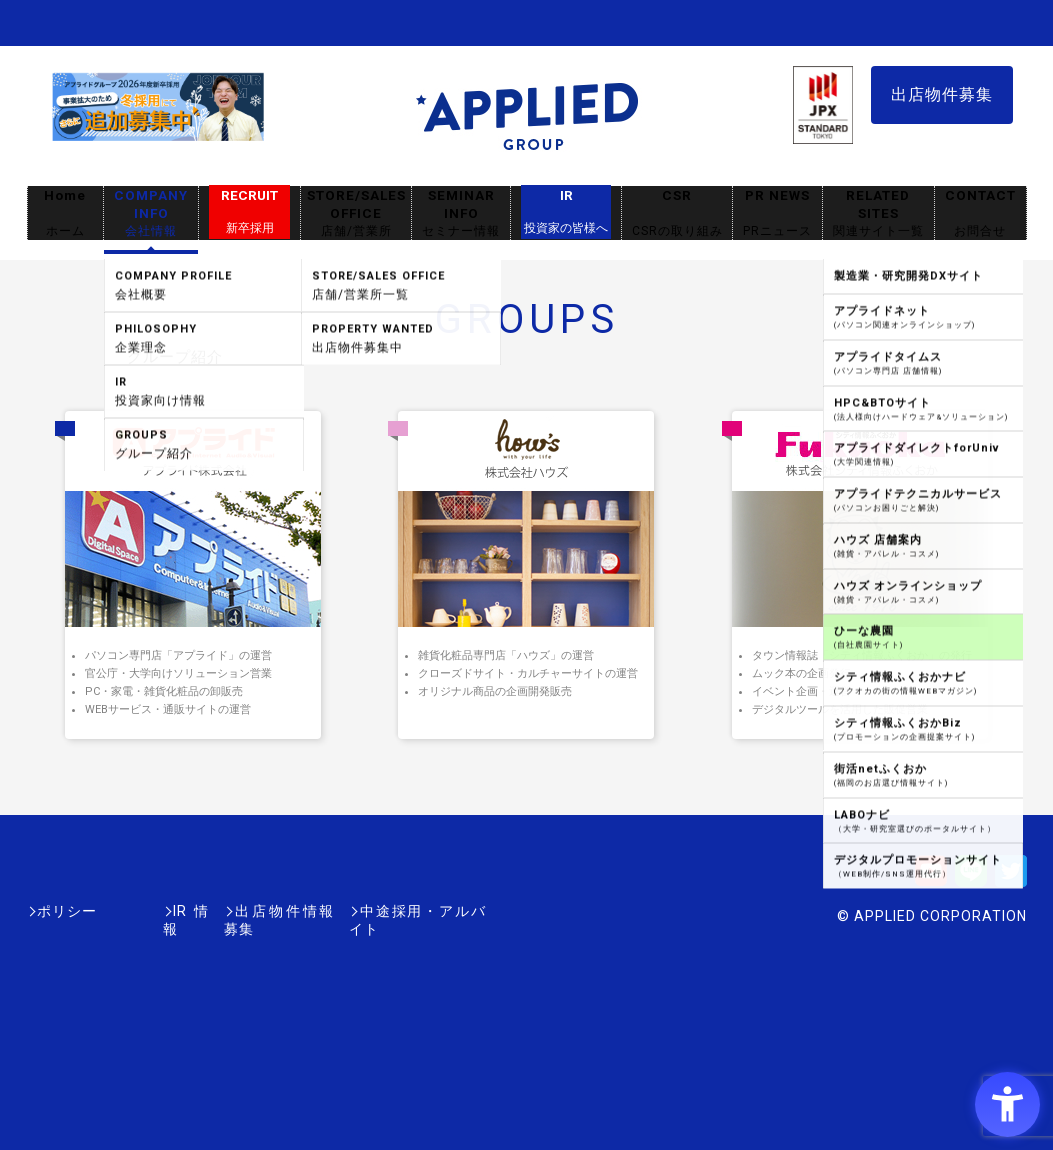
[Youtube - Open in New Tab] (931, 877)
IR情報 (144, 911)
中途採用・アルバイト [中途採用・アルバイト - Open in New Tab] (411, 911)
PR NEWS (777, 213)
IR (566, 212)
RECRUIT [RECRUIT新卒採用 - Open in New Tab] (249, 212)
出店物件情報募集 (251, 911)
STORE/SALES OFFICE (356, 213)
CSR (677, 213)
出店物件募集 (942, 94)
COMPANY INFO (151, 213)
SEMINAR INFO (461, 213)
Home (65, 213)
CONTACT (980, 213)
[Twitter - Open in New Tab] (1011, 877)
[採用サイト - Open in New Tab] (158, 131)
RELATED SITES (878, 213)
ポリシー (67, 911)
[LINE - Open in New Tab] (971, 877)
